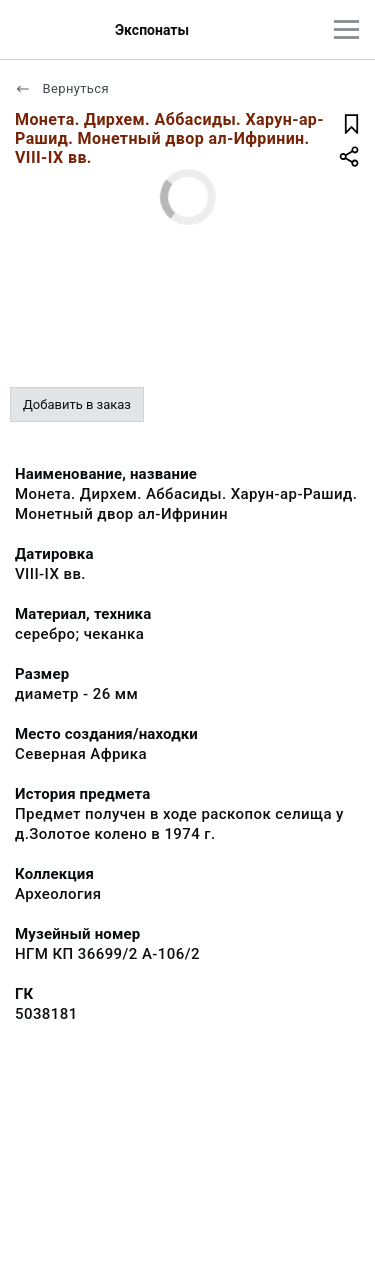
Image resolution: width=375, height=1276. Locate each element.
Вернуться (62, 88)
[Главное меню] (346, 29)
